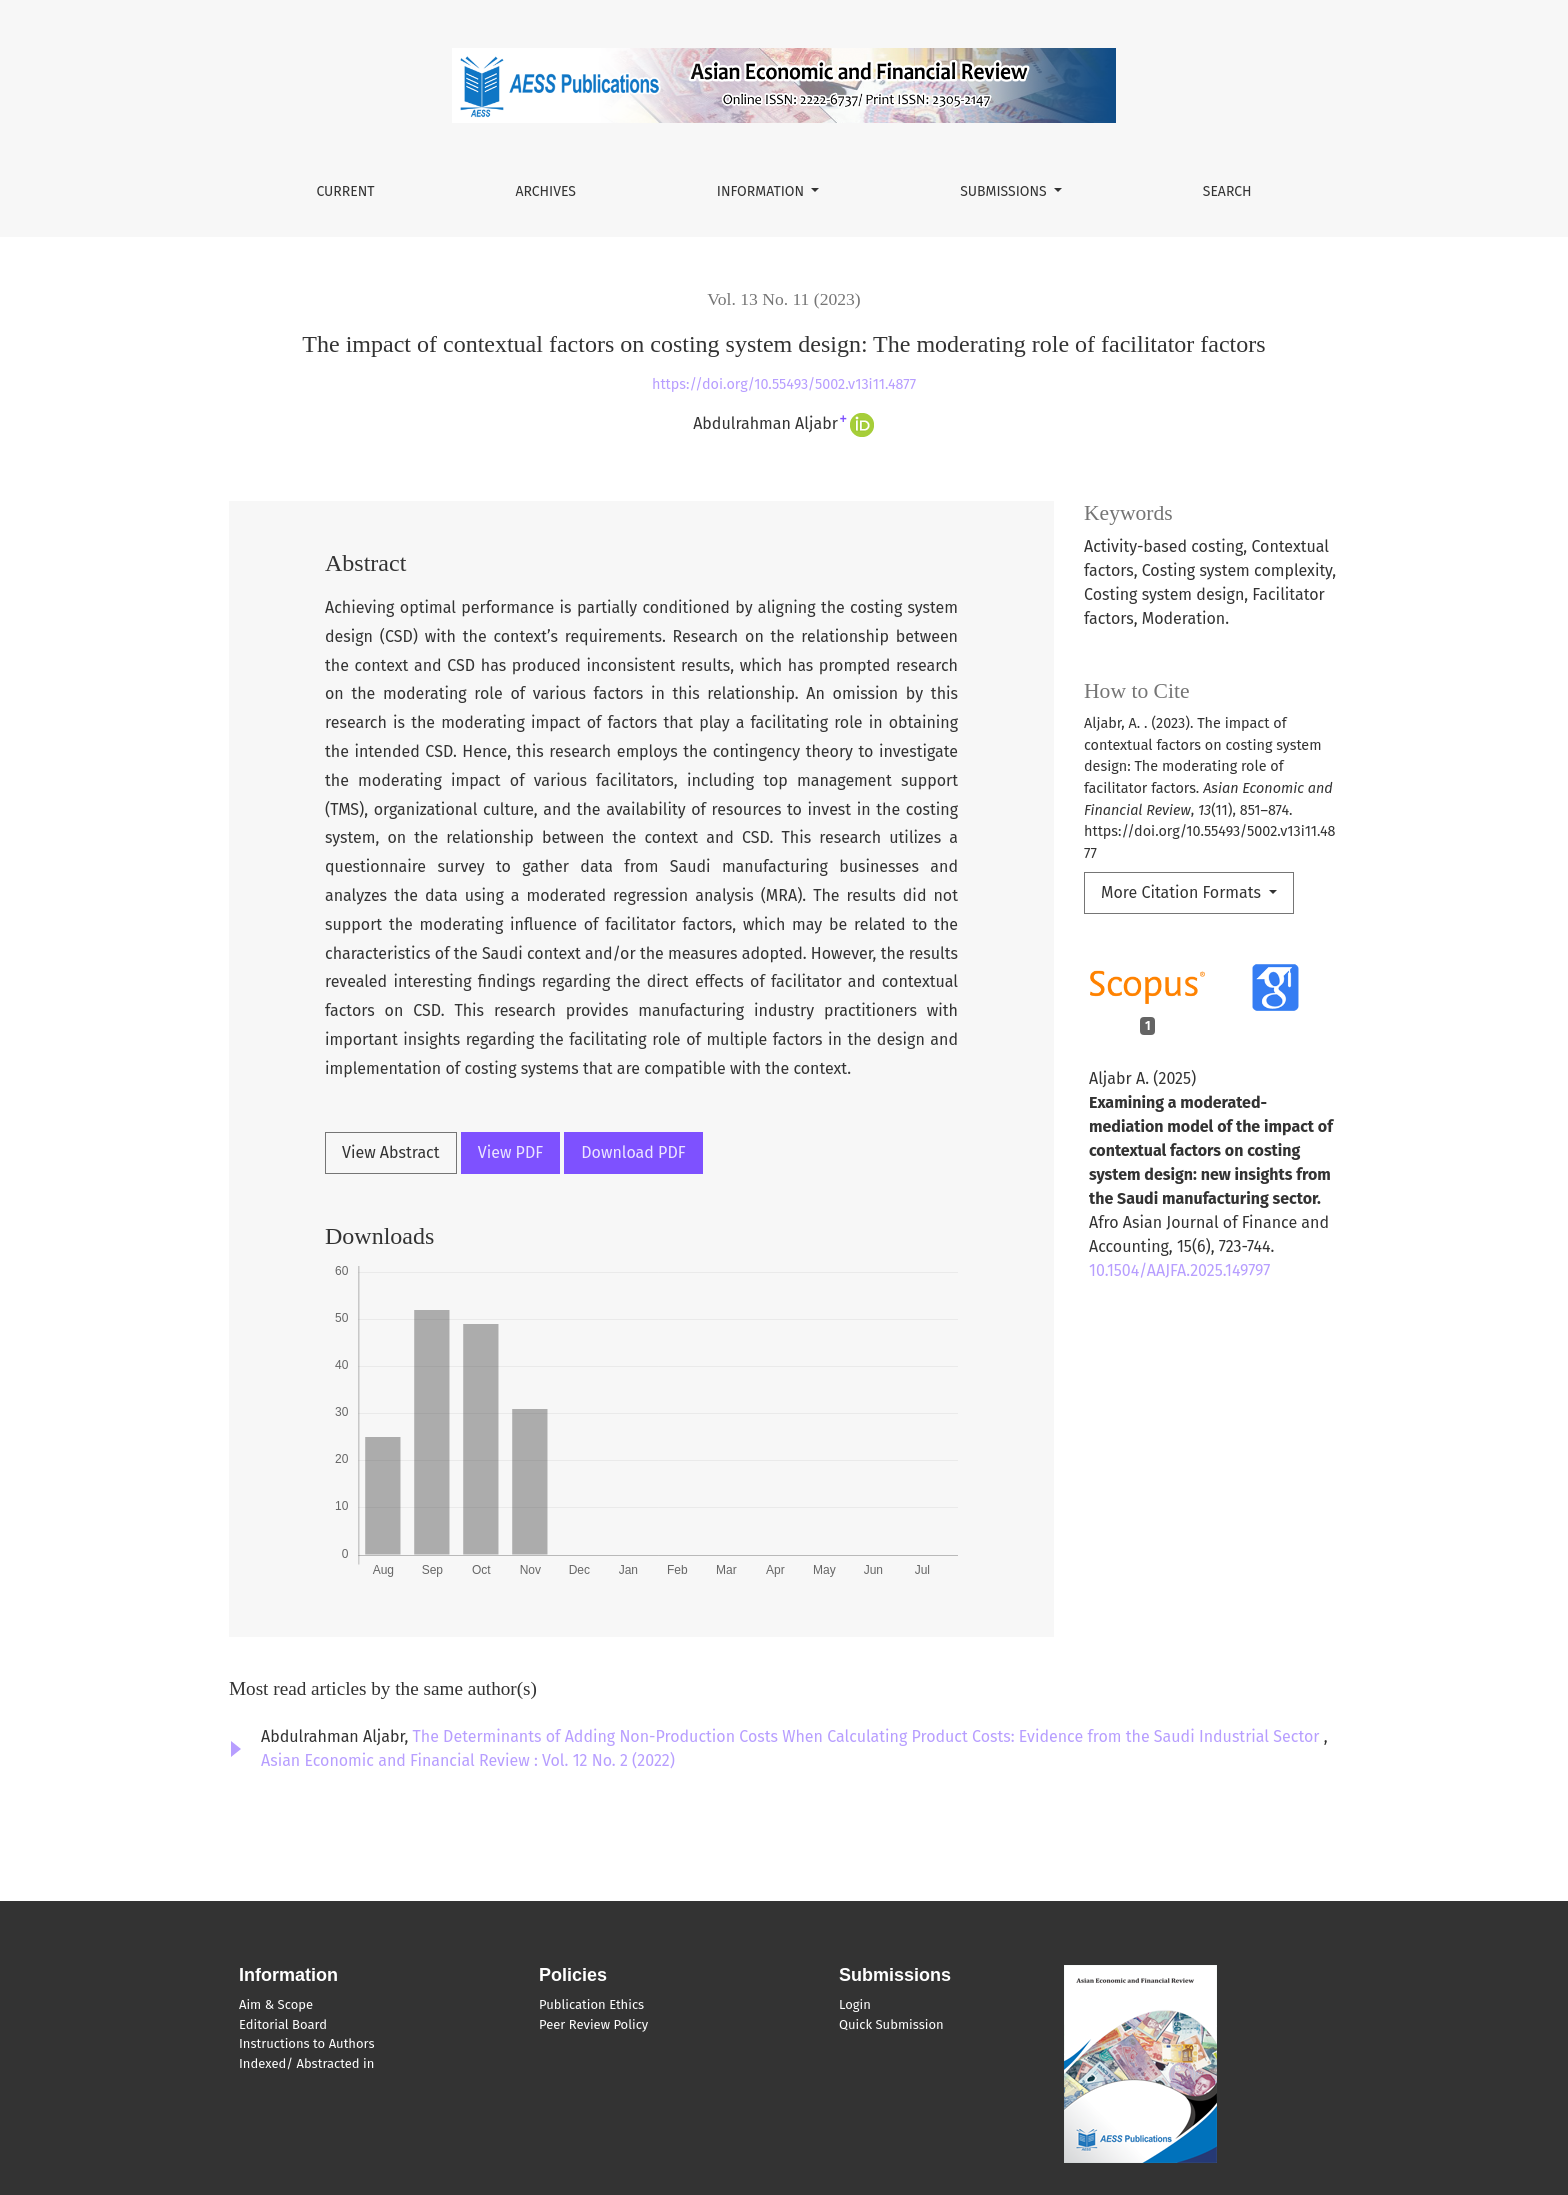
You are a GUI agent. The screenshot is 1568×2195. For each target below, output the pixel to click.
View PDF (510, 1152)
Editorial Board (283, 2024)
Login (855, 2004)
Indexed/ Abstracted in (306, 2063)
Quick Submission (891, 2024)
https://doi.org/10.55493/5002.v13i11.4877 (784, 384)
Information (762, 191)
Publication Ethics (591, 2004)
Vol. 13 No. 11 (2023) (783, 299)
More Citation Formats (1183, 892)
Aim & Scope (276, 2004)
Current (345, 191)
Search (1227, 191)
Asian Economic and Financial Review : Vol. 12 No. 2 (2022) (468, 1760)
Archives (545, 191)
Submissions (1005, 191)
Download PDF (633, 1152)
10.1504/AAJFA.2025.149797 (1179, 1270)
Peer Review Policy (593, 2024)
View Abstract (391, 1152)
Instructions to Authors (306, 2043)
